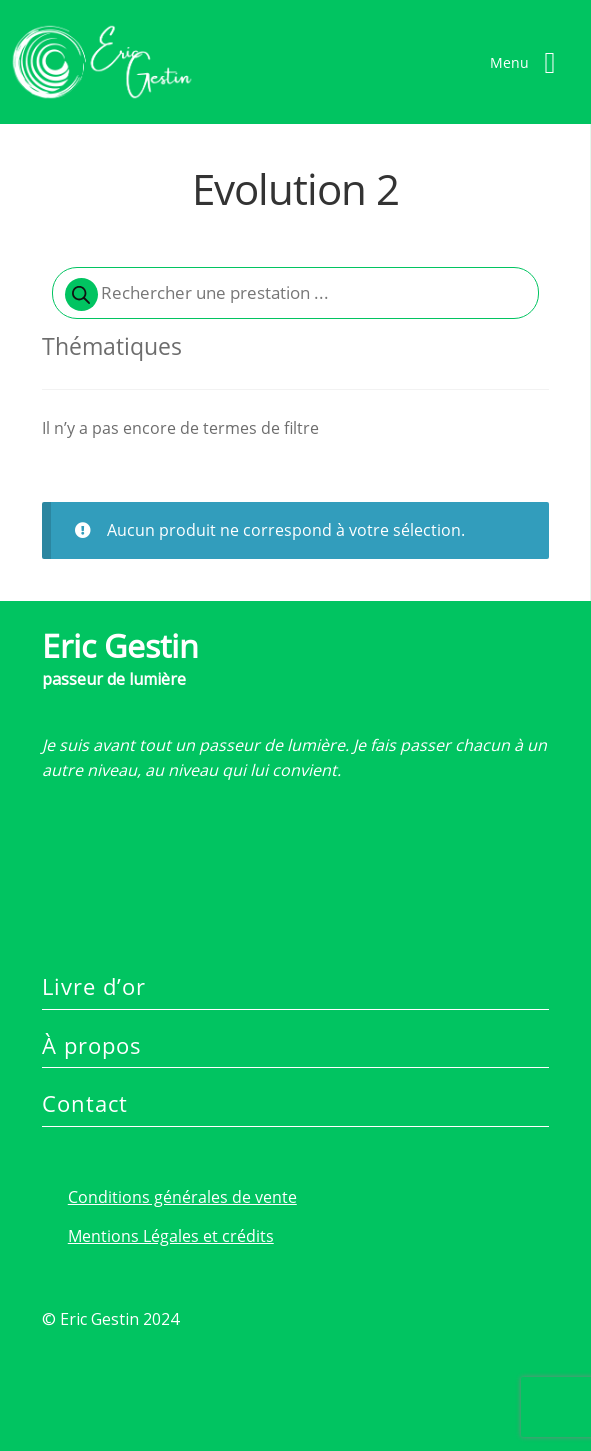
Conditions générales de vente (182, 1197)
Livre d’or (94, 986)
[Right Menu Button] (530, 62)
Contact (85, 1103)
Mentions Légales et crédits (171, 1236)
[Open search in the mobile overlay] (295, 293)
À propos (92, 1045)
